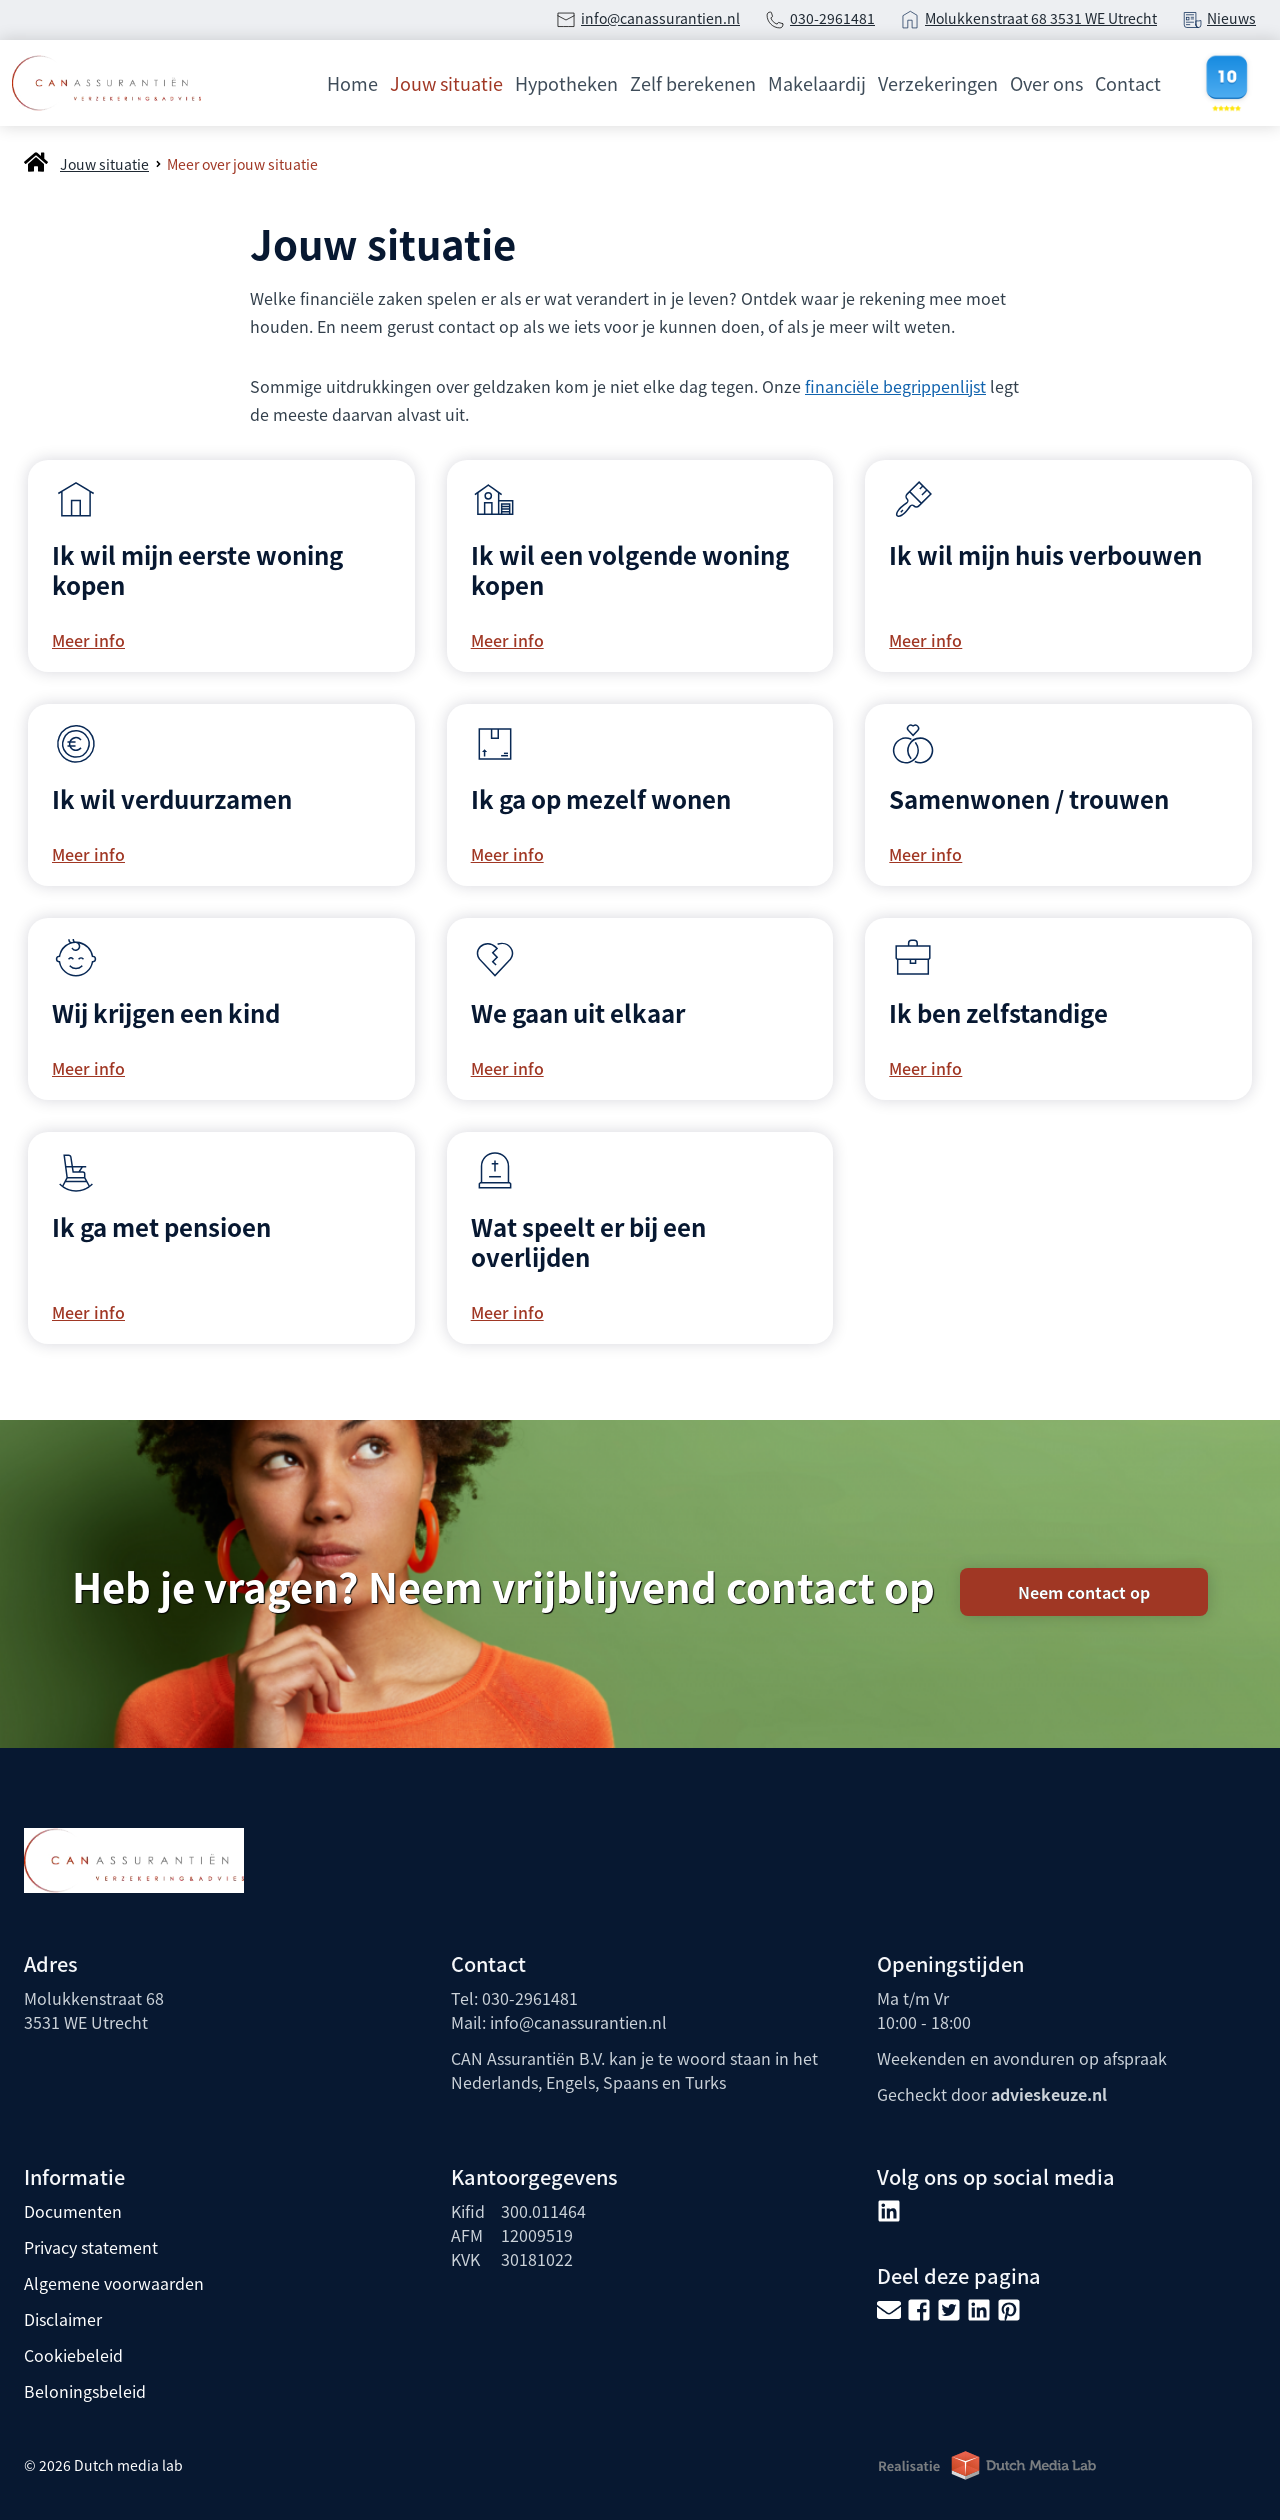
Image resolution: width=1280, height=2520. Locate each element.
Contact (1128, 83)
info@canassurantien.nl (660, 18)
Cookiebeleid (73, 2355)
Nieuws (1231, 18)
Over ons (1046, 83)
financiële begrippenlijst (895, 386)
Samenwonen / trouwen (1029, 798)
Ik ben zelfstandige (998, 1012)
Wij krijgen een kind (166, 1012)
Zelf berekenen (693, 83)
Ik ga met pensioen (161, 1226)
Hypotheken (566, 83)
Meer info (88, 640)
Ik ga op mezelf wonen (601, 798)
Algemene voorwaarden (114, 2283)
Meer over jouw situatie (242, 164)
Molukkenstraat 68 (987, 18)
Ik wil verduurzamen (172, 798)
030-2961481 (832, 18)
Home (352, 83)
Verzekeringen (938, 83)
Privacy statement (91, 2247)
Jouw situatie (446, 83)
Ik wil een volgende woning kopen (630, 569)
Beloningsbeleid (85, 2391)
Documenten (73, 2211)
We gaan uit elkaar (578, 1012)
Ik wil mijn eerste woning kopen (197, 569)
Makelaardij (817, 83)
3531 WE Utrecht (1103, 18)
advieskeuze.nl (1049, 2094)
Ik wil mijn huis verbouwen (1045, 554)
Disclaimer (63, 2319)
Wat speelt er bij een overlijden (588, 1241)
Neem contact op (1084, 1592)
